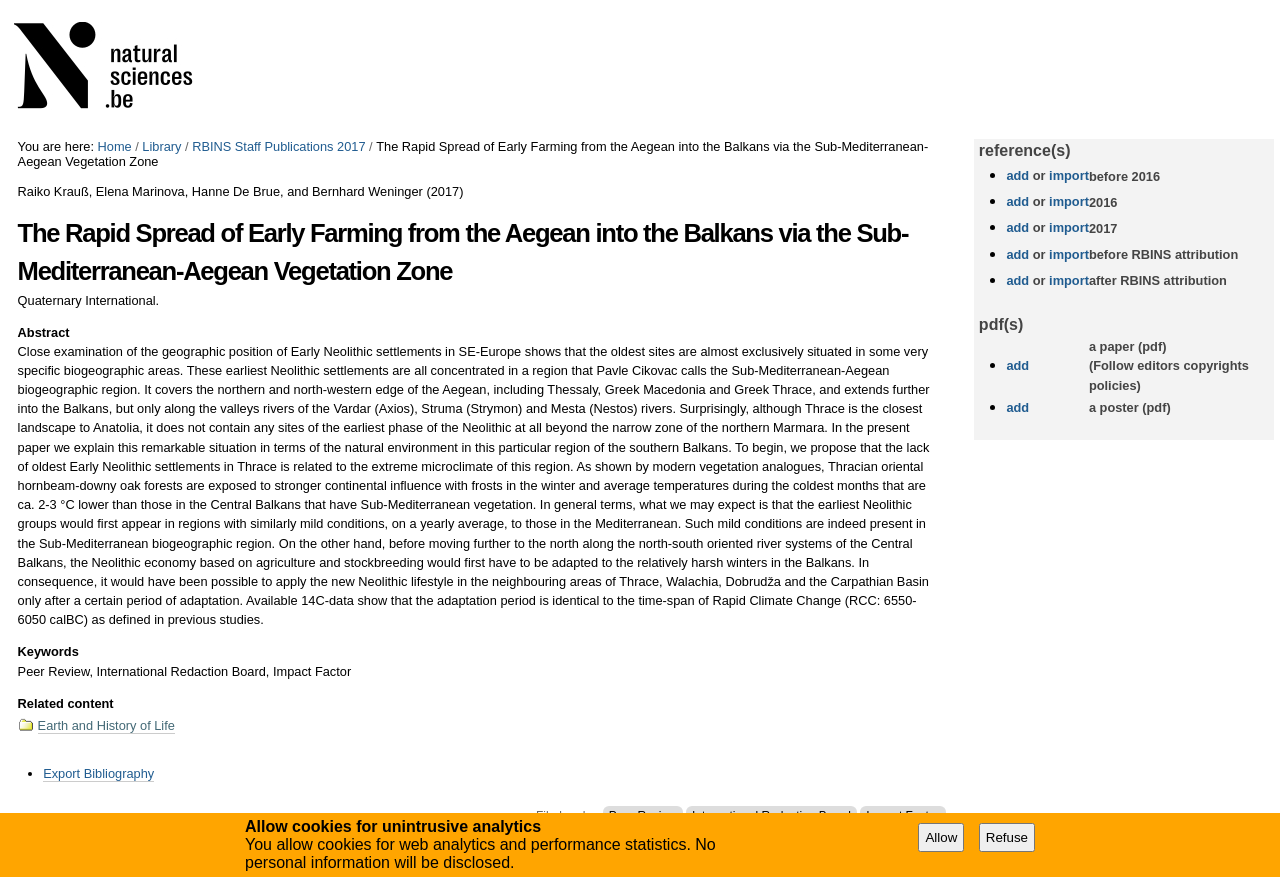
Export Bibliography (98, 773)
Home (115, 146)
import (1067, 175)
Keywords (48, 651)
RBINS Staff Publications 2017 (278, 146)
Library (161, 146)
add (1017, 175)
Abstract (44, 332)
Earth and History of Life (106, 725)
